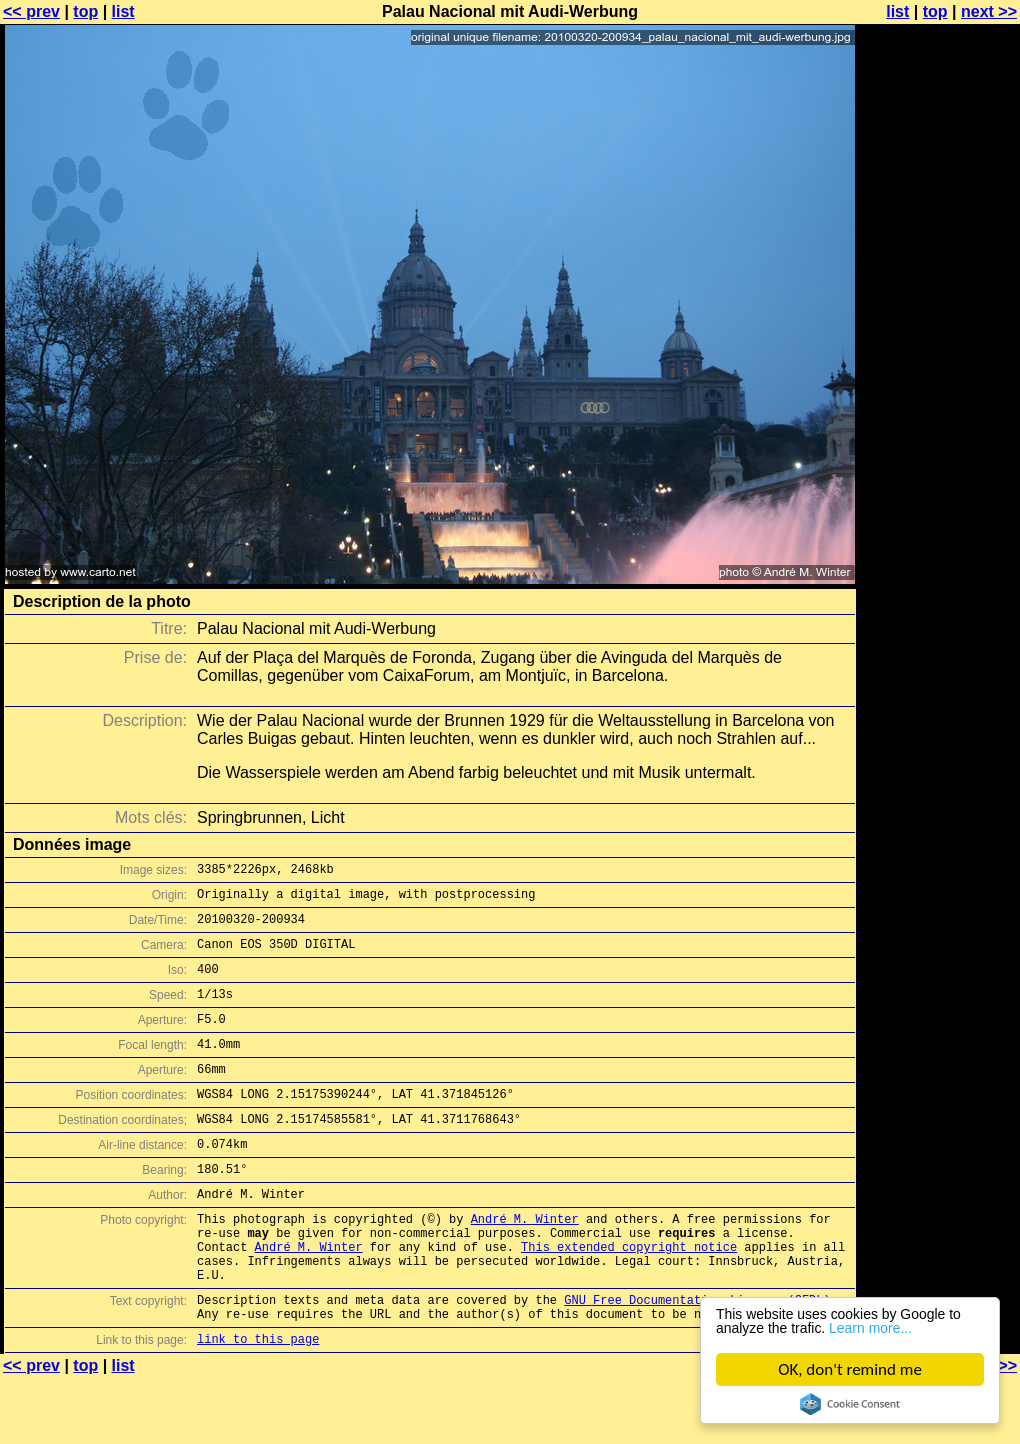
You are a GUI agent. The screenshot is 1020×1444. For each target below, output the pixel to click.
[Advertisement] (939, 495)
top (85, 11)
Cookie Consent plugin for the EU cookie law (850, 1404)
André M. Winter (525, 1263)
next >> (989, 11)
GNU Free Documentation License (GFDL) (697, 1359)
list (123, 11)
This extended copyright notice (629, 1297)
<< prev (31, 11)
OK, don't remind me (851, 1369)
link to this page (258, 1404)
